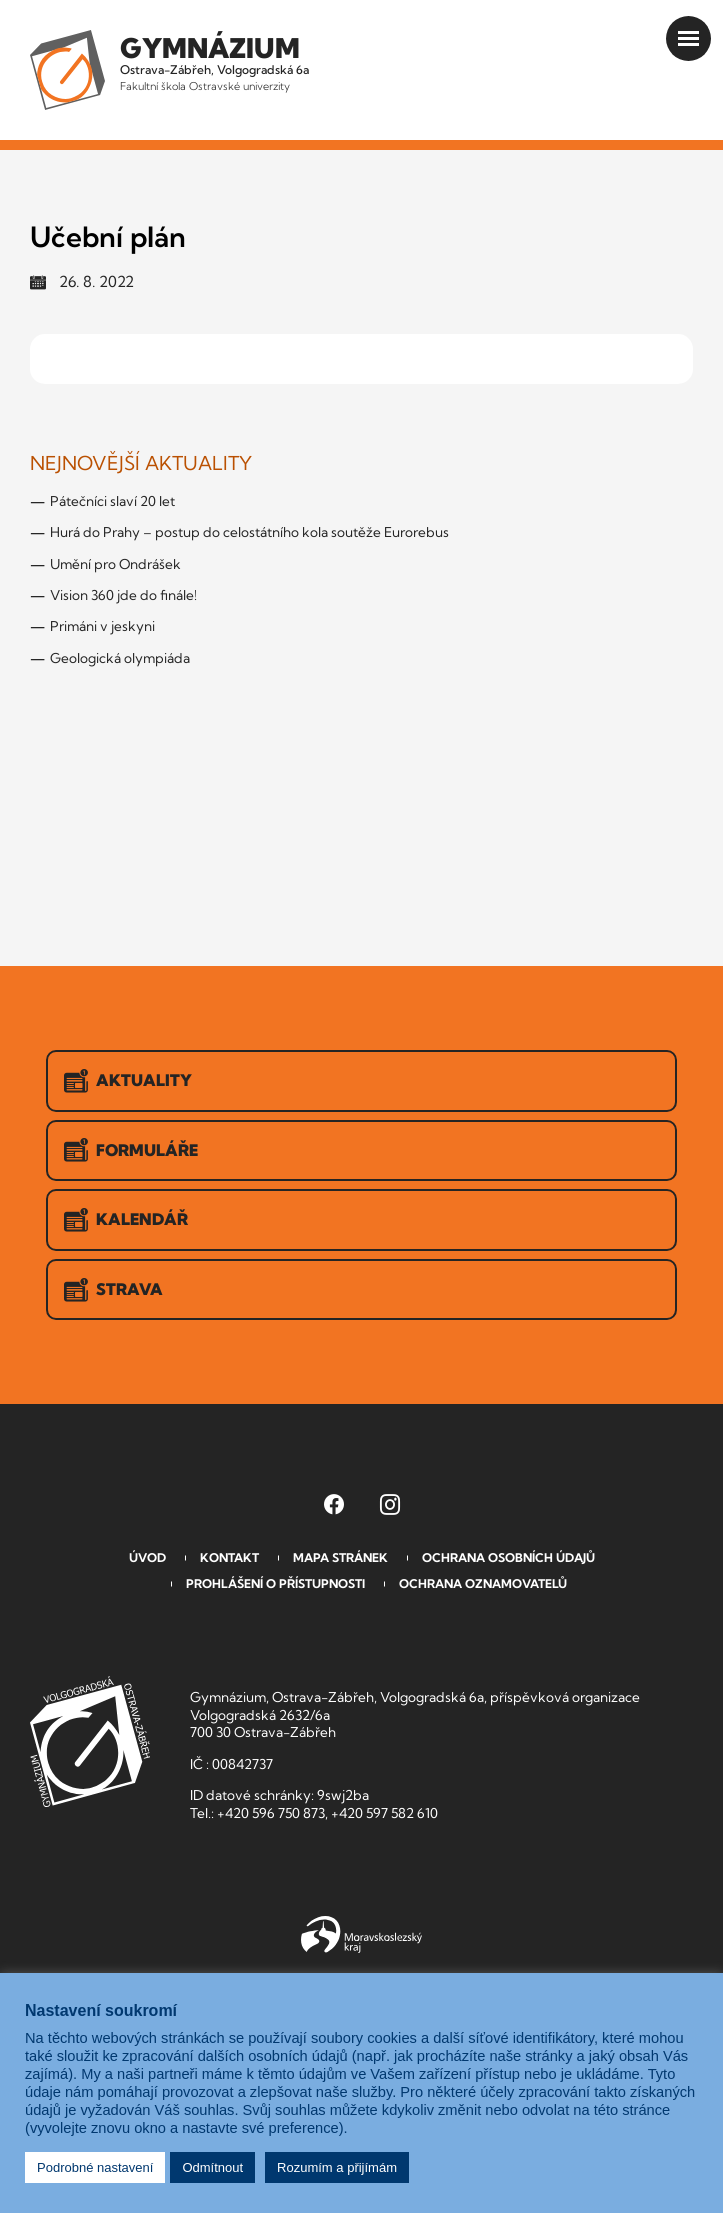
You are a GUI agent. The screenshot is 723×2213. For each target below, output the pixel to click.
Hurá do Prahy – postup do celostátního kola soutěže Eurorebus (249, 532)
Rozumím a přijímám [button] (337, 2167)
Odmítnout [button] (212, 2167)
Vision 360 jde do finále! (123, 595)
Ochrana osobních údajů (508, 1557)
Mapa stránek (340, 1557)
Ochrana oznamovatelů (483, 1583)
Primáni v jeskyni (102, 626)
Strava (113, 1290)
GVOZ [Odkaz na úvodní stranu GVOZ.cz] (90, 1741)
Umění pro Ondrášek (115, 564)
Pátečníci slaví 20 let (112, 501)
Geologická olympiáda (120, 658)
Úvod (147, 1557)
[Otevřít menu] (688, 38)
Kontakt (229, 1557)
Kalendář (126, 1220)
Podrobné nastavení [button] (95, 2167)
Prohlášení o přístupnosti (275, 1583)
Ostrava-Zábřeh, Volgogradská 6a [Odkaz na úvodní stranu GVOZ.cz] (214, 62)
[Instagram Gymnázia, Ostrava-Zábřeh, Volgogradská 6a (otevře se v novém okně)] (390, 1504)
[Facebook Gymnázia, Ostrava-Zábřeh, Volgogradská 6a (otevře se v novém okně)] (334, 1504)
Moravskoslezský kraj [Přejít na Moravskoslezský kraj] (361, 1935)
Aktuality (128, 1081)
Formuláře (131, 1150)
